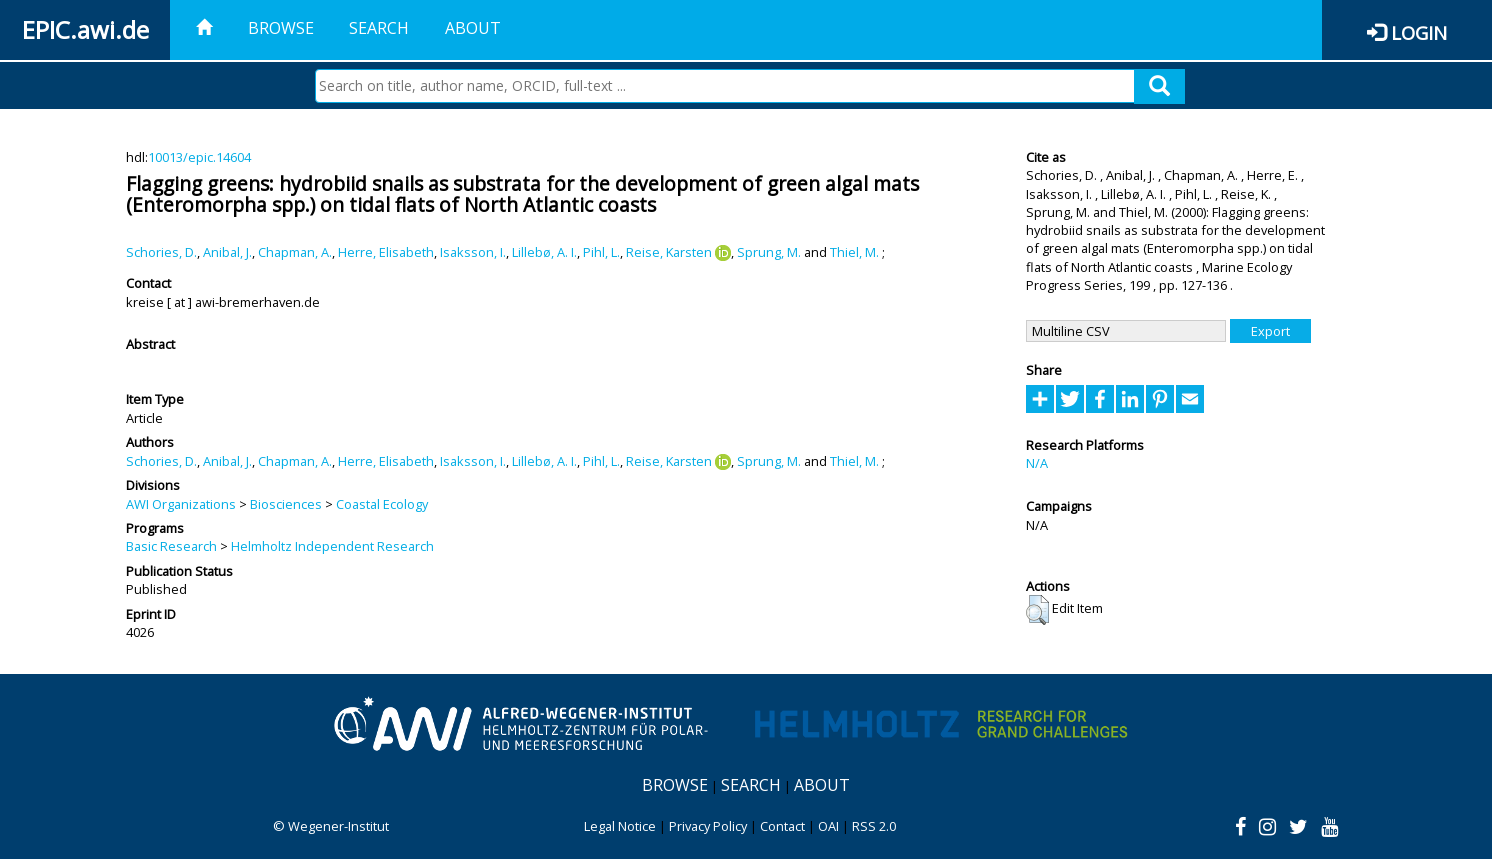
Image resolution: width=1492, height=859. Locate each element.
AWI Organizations (181, 504)
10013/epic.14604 (199, 157)
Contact (782, 826)
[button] (1037, 610)
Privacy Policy (708, 826)
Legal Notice (620, 826)
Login (1419, 32)
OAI (828, 826)
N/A (1037, 463)
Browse (281, 28)
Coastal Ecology (382, 504)
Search (379, 28)
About (473, 28)
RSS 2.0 (874, 826)
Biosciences (286, 504)
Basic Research (171, 546)
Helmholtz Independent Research (332, 546)
